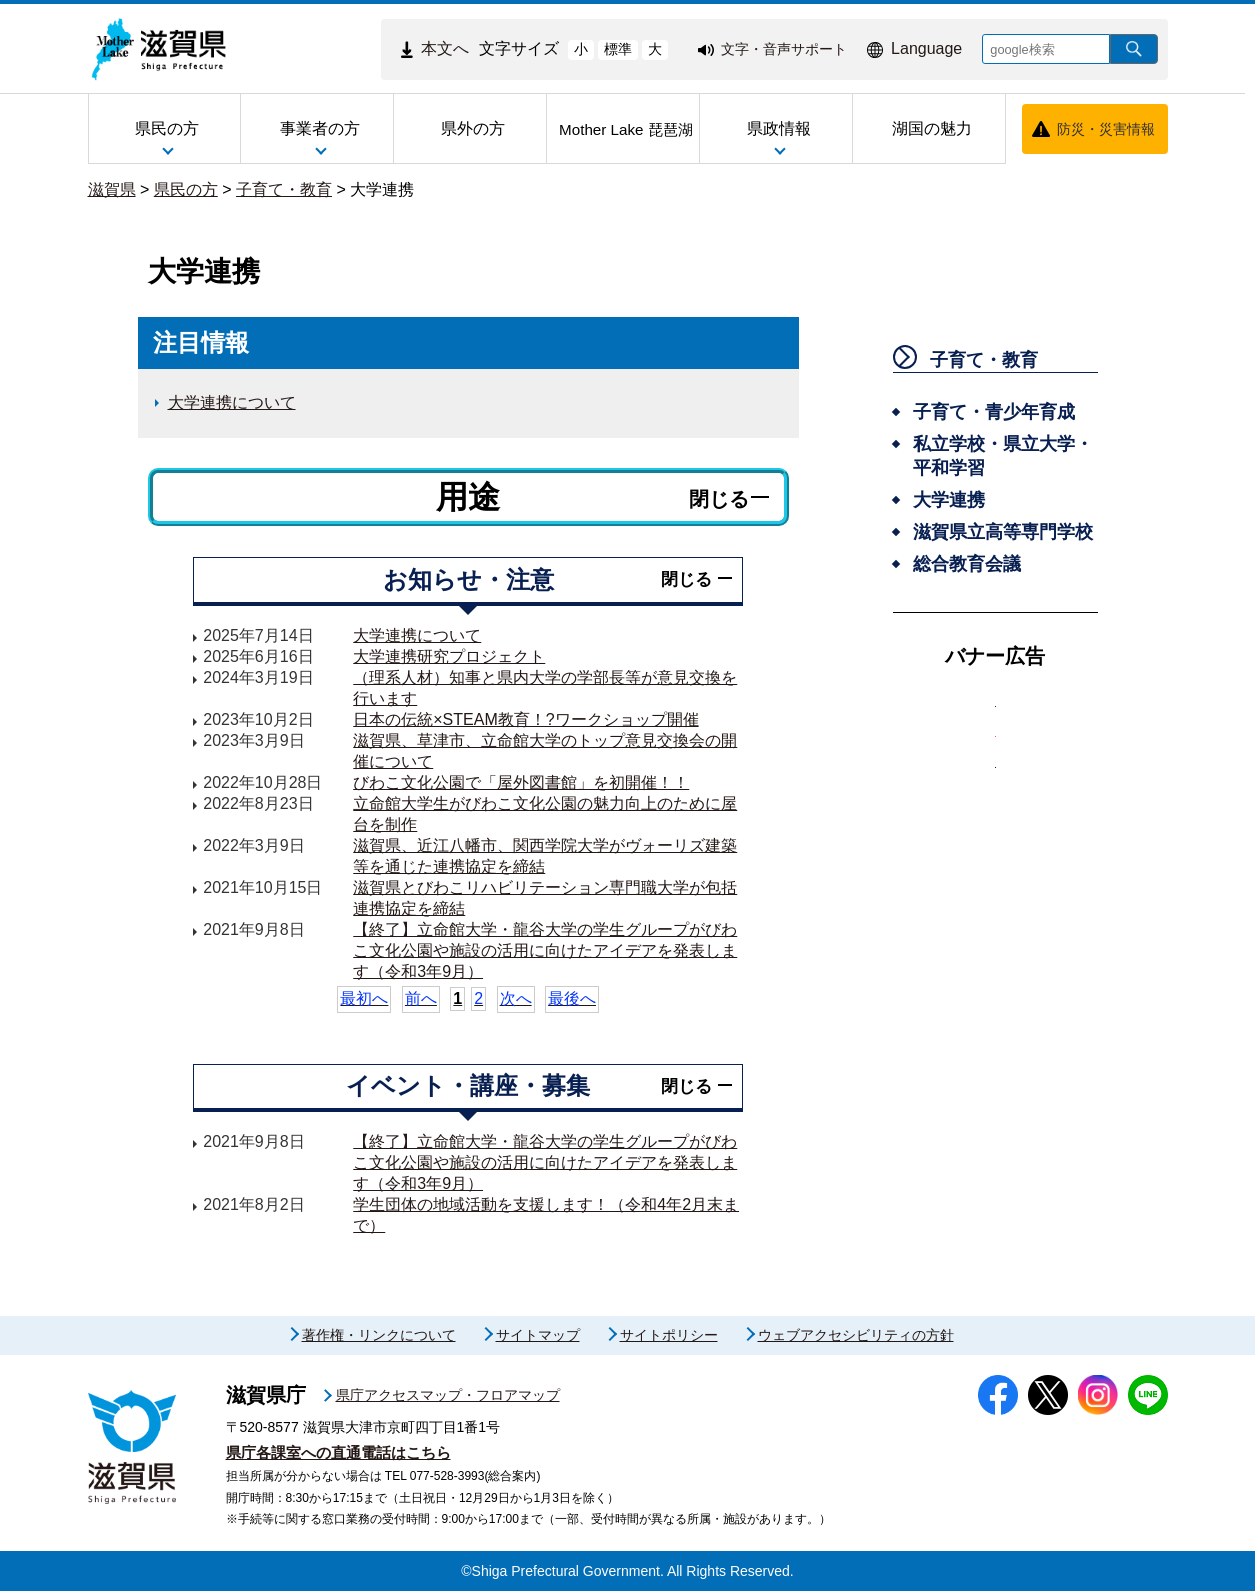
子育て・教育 (284, 189)
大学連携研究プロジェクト (449, 656)
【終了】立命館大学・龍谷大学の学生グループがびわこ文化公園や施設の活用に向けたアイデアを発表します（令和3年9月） (545, 950)
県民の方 (186, 189)
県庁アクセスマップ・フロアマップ (448, 1395)
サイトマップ (538, 1335)
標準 (618, 49)
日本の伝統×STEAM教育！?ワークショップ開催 (525, 719)
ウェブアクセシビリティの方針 (856, 1335)
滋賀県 (112, 189)
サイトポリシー (669, 1335)
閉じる (719, 499)
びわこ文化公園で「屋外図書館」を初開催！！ (521, 782)
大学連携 (382, 189)
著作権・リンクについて (379, 1335)
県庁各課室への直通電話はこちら (338, 1452)
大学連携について (232, 402)
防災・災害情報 (1106, 129)
